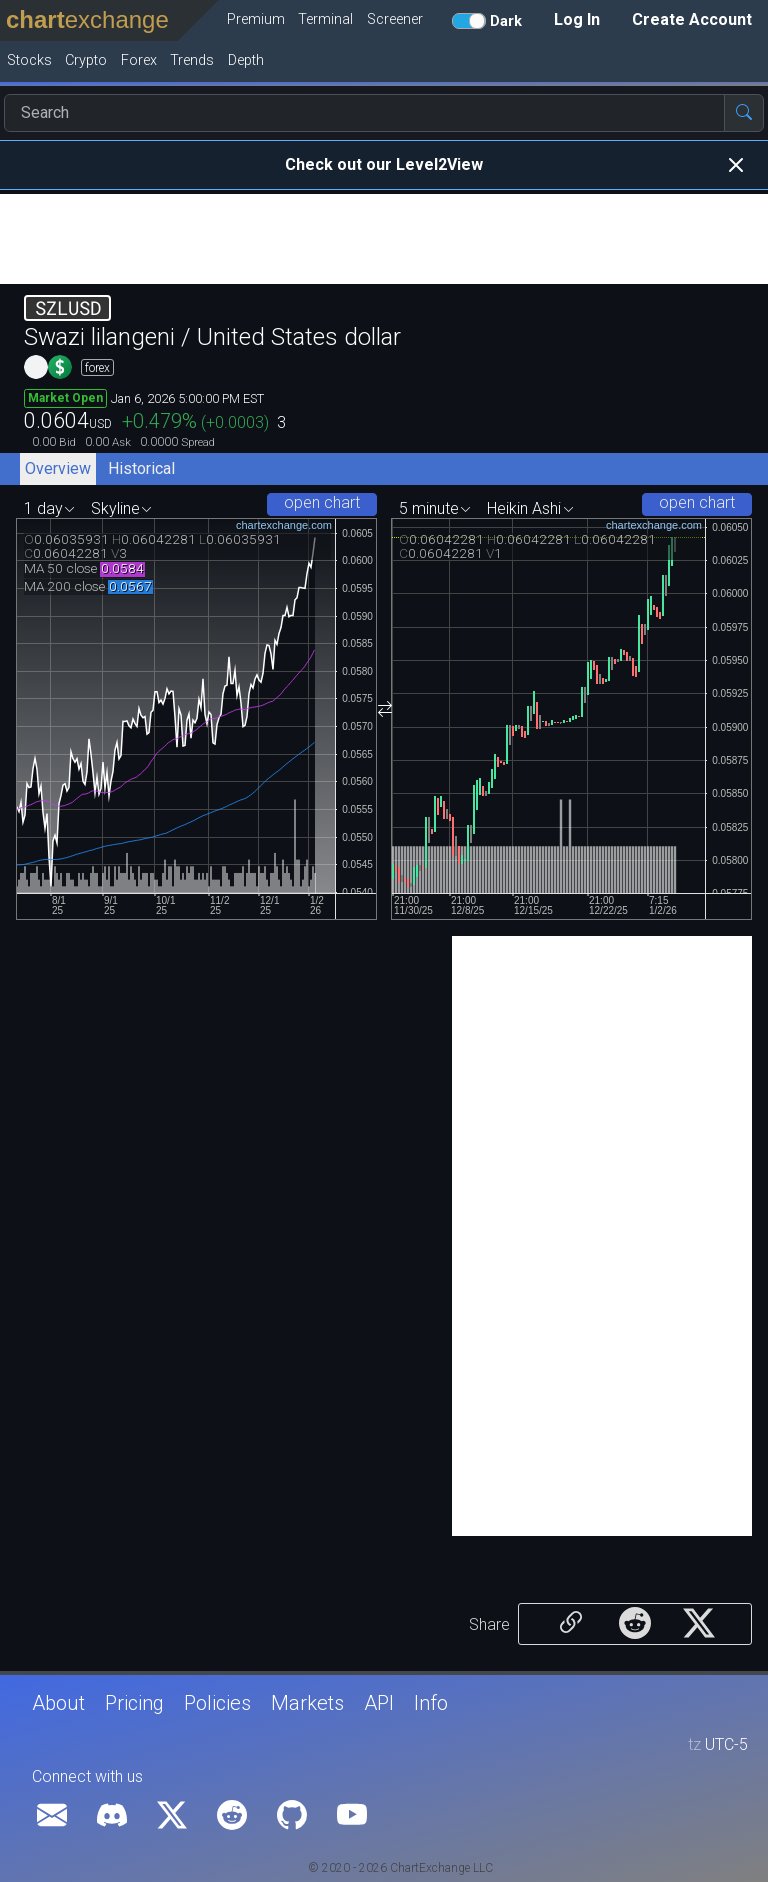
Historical (141, 468)
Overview (58, 468)
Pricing (134, 1703)
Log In (577, 19)
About (58, 1703)
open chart (322, 502)
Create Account (692, 19)
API (379, 1703)
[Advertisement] (384, 239)
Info (431, 1703)
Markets (307, 1703)
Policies (217, 1703)
